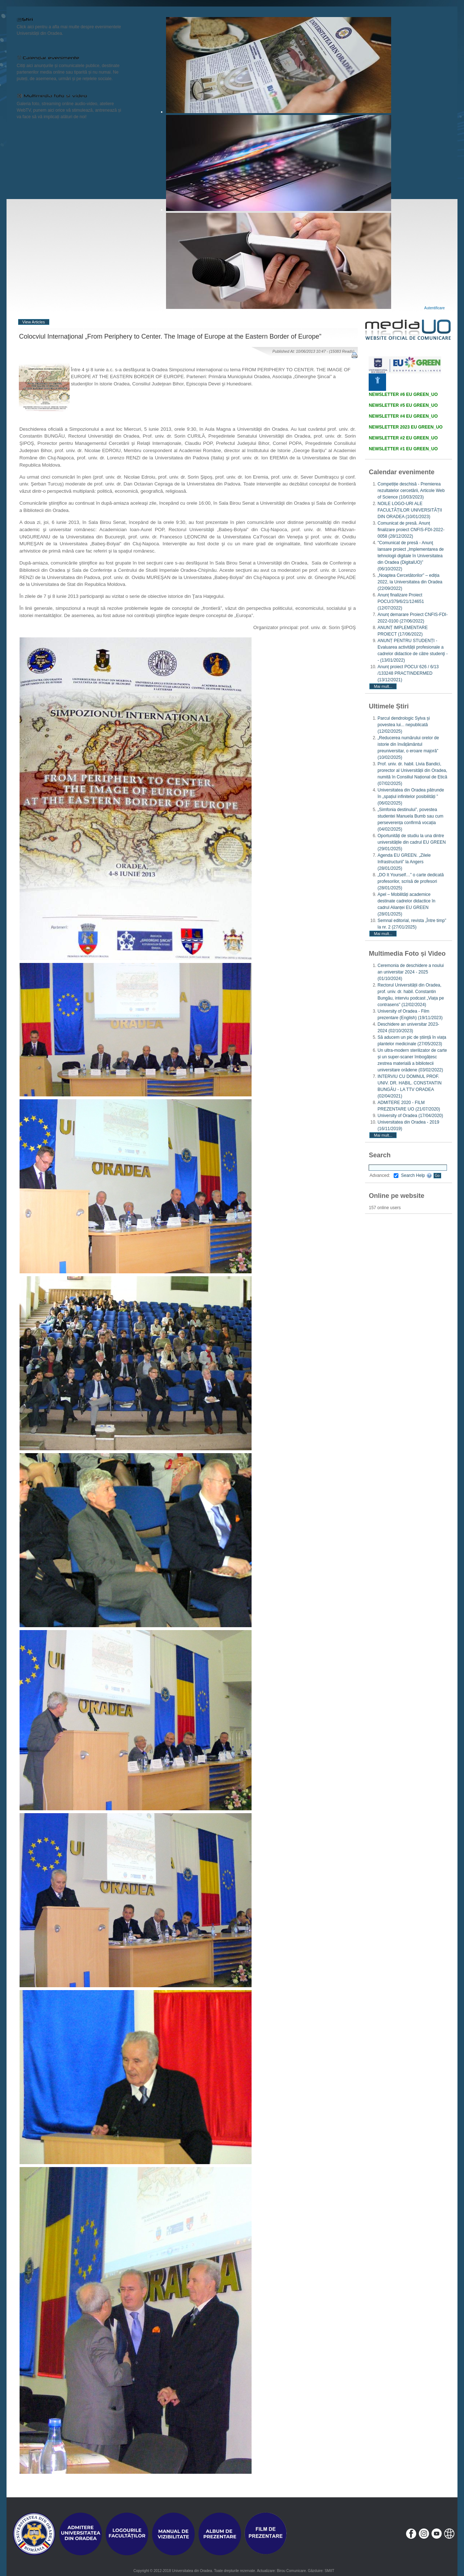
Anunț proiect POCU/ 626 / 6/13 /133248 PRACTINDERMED (408, 673)
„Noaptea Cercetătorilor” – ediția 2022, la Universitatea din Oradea (409, 582)
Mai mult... (383, 686)
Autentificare (434, 308)
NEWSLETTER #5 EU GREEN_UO (403, 405)
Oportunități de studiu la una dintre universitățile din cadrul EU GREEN (411, 842)
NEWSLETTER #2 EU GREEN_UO (403, 438)
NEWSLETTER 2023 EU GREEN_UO (405, 427)
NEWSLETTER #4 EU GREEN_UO (403, 416)
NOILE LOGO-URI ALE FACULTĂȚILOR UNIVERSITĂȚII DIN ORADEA (409, 510)
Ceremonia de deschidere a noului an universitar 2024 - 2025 (410, 972)
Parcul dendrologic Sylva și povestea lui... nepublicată (403, 725)
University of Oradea (410, 1115)
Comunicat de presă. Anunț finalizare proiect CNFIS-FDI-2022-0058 (410, 530)
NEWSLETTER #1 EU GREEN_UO (403, 448)
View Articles (33, 322)
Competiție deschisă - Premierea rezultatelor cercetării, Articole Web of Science (410, 490)
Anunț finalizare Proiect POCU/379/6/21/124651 (400, 601)
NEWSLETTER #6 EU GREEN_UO (403, 394)
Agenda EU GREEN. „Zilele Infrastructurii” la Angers (404, 862)
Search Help (416, 1175)
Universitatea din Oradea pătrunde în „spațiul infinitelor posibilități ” (410, 796)
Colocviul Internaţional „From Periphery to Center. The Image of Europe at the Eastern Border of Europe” (170, 336)
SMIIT (329, 2571)
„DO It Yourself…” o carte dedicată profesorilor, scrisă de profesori (410, 881)
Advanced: (383, 1175)
